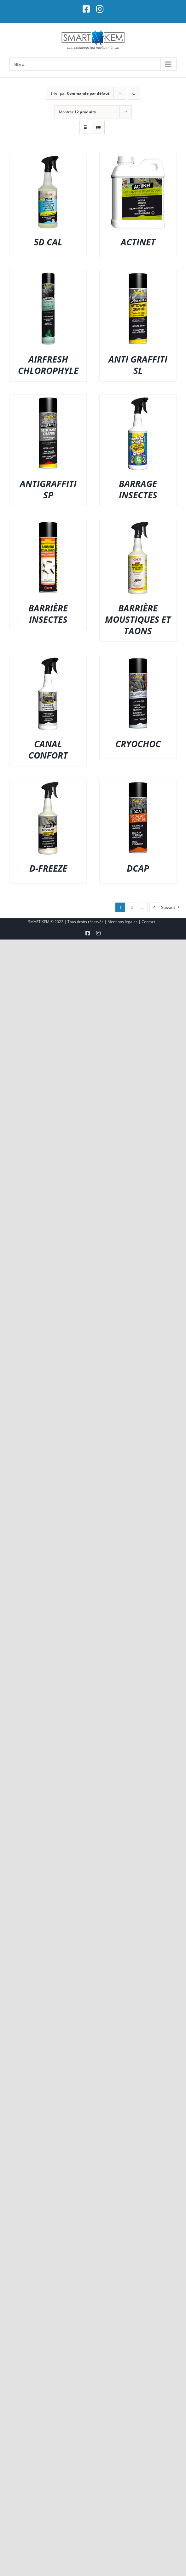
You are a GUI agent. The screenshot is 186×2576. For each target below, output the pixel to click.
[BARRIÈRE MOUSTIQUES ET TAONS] (138, 522)
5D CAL (48, 242)
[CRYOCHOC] (138, 658)
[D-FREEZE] (48, 783)
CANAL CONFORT (48, 749)
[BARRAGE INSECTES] (138, 398)
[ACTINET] (138, 156)
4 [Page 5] (154, 907)
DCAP (138, 868)
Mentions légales (122, 921)
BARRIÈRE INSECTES (48, 613)
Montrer (77, 112)
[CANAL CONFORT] (48, 658)
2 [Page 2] (132, 907)
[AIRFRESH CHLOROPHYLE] (48, 274)
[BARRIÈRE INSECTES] (48, 522)
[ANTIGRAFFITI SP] (48, 398)
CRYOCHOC (138, 744)
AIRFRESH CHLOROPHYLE (48, 364)
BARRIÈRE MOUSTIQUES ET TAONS (138, 619)
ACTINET (138, 242)
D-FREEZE (48, 868)
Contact (148, 921)
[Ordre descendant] (134, 93)
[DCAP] (138, 783)
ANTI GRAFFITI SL (137, 364)
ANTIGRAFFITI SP (48, 489)
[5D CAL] (48, 156)
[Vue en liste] (98, 127)
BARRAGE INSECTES (138, 489)
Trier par (79, 93)
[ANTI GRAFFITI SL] (138, 274)
